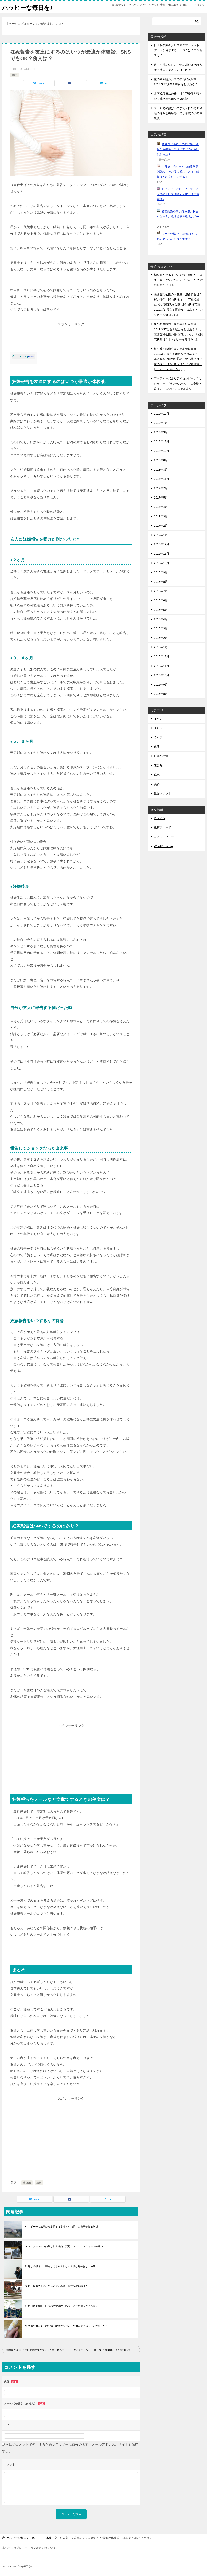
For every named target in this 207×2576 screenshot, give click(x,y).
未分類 (158, 765)
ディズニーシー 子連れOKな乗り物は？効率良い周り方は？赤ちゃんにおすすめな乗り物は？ (106, 2350)
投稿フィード (162, 827)
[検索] (176, 21)
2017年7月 (161, 488)
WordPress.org (163, 846)
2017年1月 (161, 535)
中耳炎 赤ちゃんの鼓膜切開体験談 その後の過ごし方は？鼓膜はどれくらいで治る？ (178, 171)
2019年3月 (161, 432)
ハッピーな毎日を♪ (28, 7)
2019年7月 (161, 422)
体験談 (27, 2182)
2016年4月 (161, 619)
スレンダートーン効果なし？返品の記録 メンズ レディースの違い (64, 2246)
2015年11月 (161, 666)
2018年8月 (161, 460)
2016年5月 (161, 609)
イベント (159, 718)
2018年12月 (161, 441)
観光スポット (162, 793)
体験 (14, 74)
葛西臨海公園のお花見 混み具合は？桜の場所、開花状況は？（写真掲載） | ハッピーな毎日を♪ (178, 364)
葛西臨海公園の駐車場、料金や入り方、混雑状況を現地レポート (178, 216)
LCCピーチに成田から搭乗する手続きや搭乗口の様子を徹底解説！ (62, 2226)
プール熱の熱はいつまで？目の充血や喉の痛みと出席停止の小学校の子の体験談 (178, 113)
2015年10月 (161, 675)
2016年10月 (161, 563)
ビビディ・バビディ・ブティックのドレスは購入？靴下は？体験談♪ (178, 194)
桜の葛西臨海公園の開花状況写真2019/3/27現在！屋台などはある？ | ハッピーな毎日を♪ (178, 309)
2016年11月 (161, 553)
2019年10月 (161, 413)
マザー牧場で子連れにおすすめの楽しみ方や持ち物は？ (56, 2286)
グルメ (158, 728)
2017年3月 (161, 516)
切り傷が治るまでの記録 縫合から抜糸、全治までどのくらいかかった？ (66, 2325)
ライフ (158, 737)
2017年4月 (161, 506)
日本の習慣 (161, 756)
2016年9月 (161, 572)
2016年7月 (161, 591)
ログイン (159, 818)
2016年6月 (161, 600)
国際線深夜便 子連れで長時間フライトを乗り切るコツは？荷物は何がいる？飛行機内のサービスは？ (38, 2350)
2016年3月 (161, 628)
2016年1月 (161, 647)
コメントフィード (165, 836)
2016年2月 (161, 637)
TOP (22, 2537)
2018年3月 (161, 469)
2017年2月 (161, 525)
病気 (157, 774)
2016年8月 (161, 581)
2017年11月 (161, 479)
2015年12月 (161, 656)
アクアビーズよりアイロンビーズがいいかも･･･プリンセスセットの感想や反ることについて (178, 383)
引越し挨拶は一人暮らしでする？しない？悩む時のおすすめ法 (60, 2266)
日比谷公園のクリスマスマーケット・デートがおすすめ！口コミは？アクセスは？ (178, 50)
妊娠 (38, 2182)
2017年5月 (161, 497)
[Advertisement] (71, 337)
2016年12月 (161, 544)
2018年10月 (161, 450)
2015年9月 (161, 684)
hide (31, 356)
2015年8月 (161, 693)
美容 (157, 784)
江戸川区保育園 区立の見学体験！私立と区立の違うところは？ (61, 2306)
